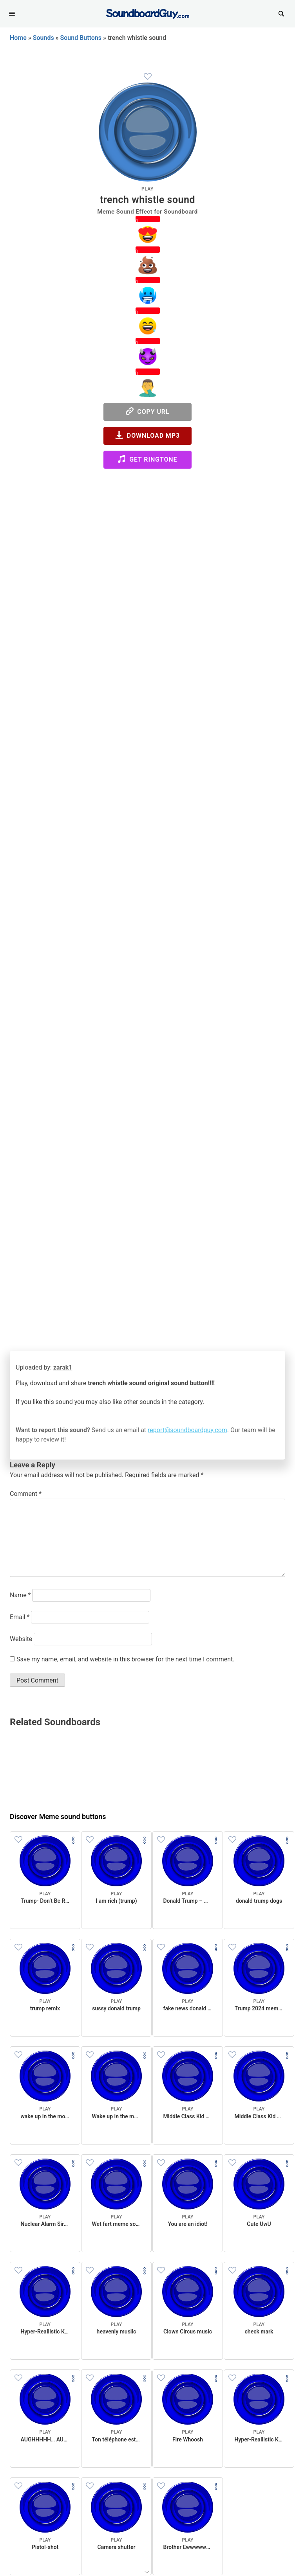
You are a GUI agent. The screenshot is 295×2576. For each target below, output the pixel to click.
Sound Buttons (81, 37)
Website (21, 1639)
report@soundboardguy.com (187, 1430)
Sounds (43, 37)
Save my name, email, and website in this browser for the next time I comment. (125, 1659)
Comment (26, 1493)
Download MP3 (147, 435)
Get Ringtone (147, 459)
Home (18, 37)
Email (19, 1617)
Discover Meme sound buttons (58, 1816)
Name (20, 1595)
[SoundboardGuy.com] (147, 12)
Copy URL (148, 411)
